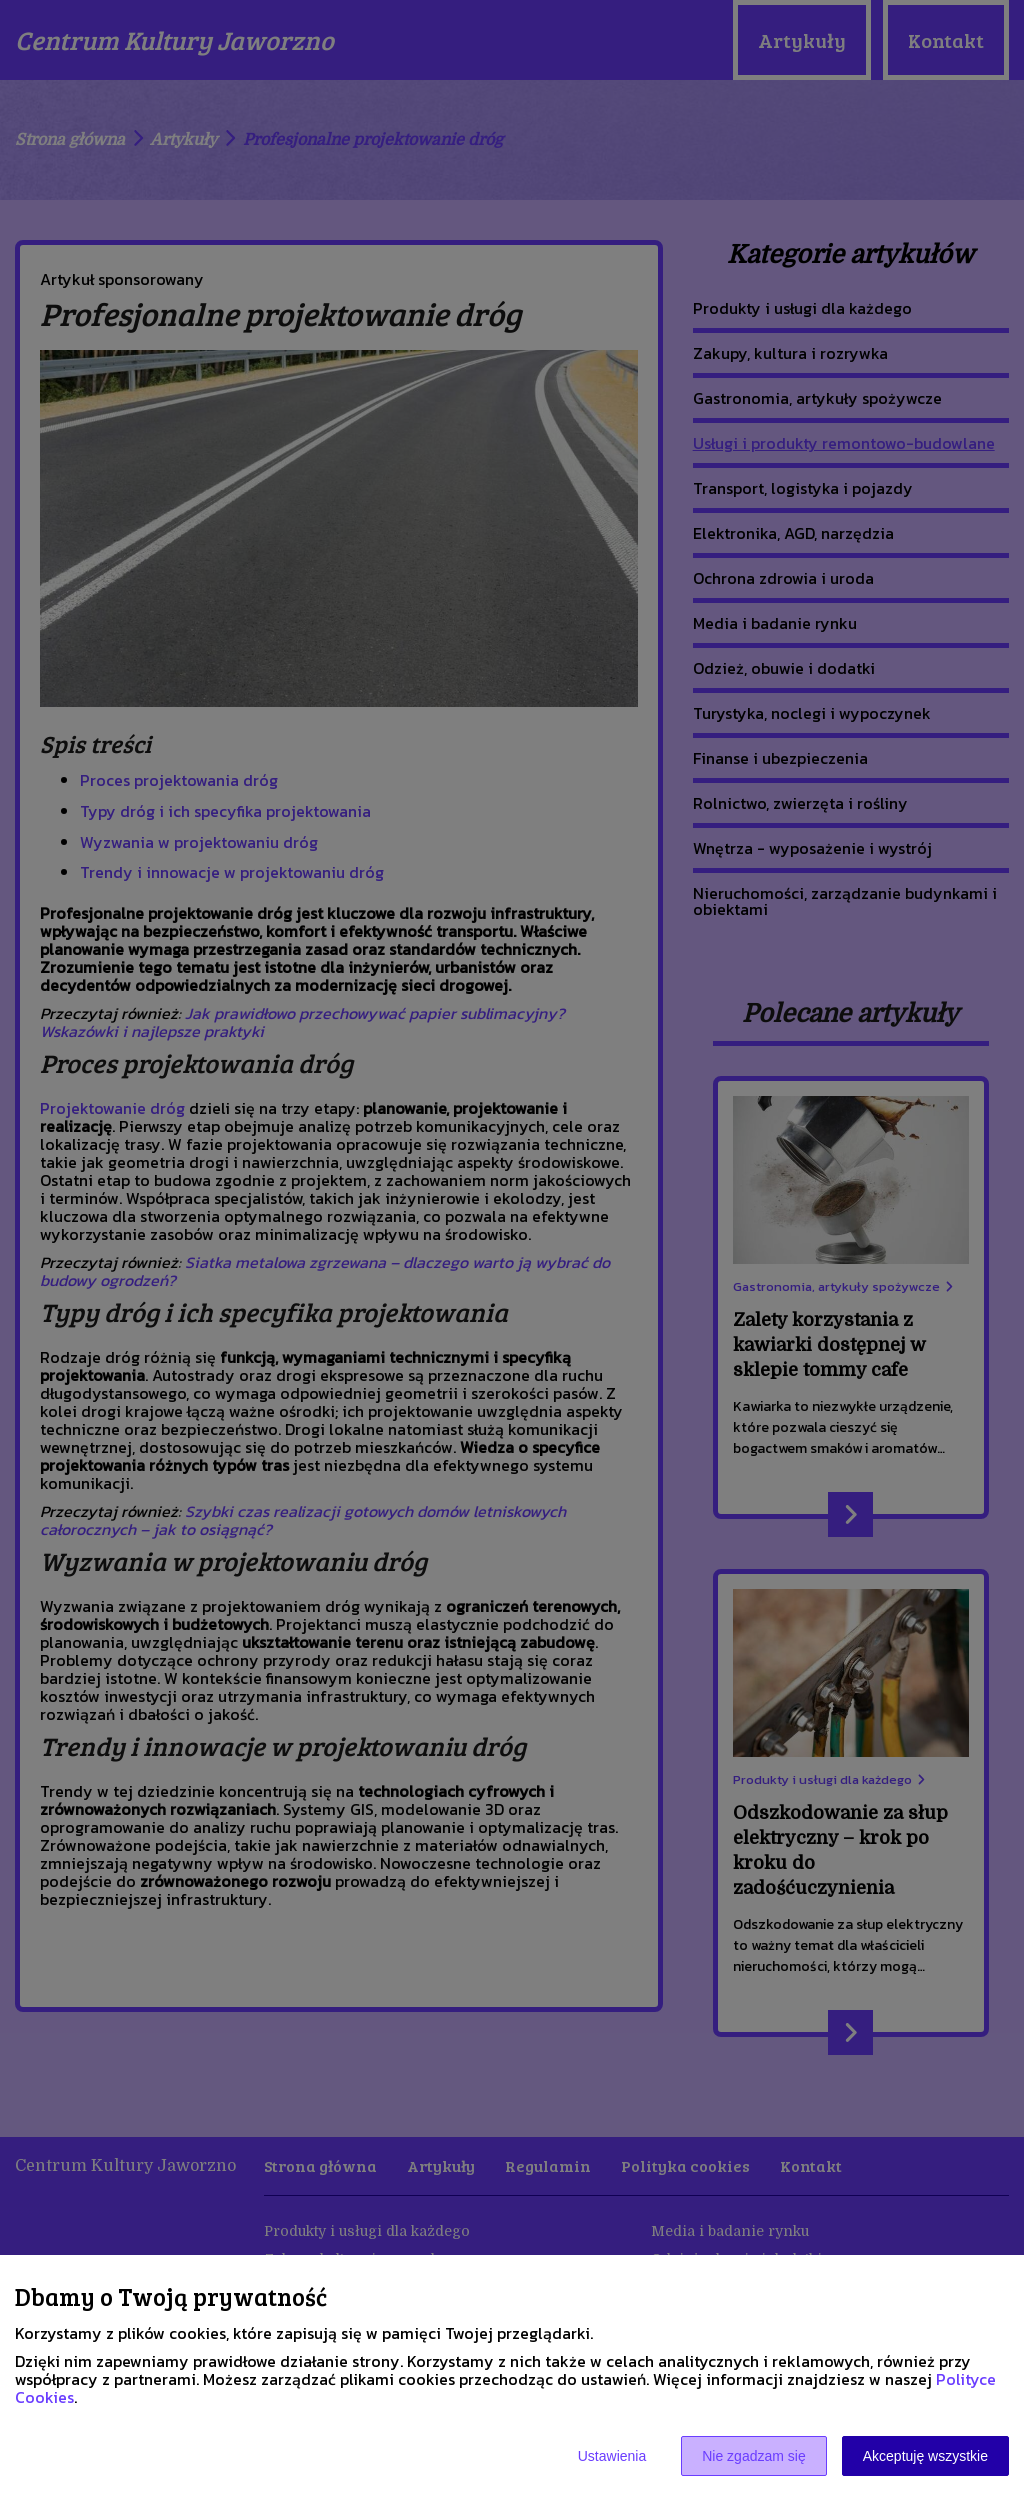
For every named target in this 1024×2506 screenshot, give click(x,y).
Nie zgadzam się (754, 2456)
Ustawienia (612, 2456)
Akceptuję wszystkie (925, 2456)
